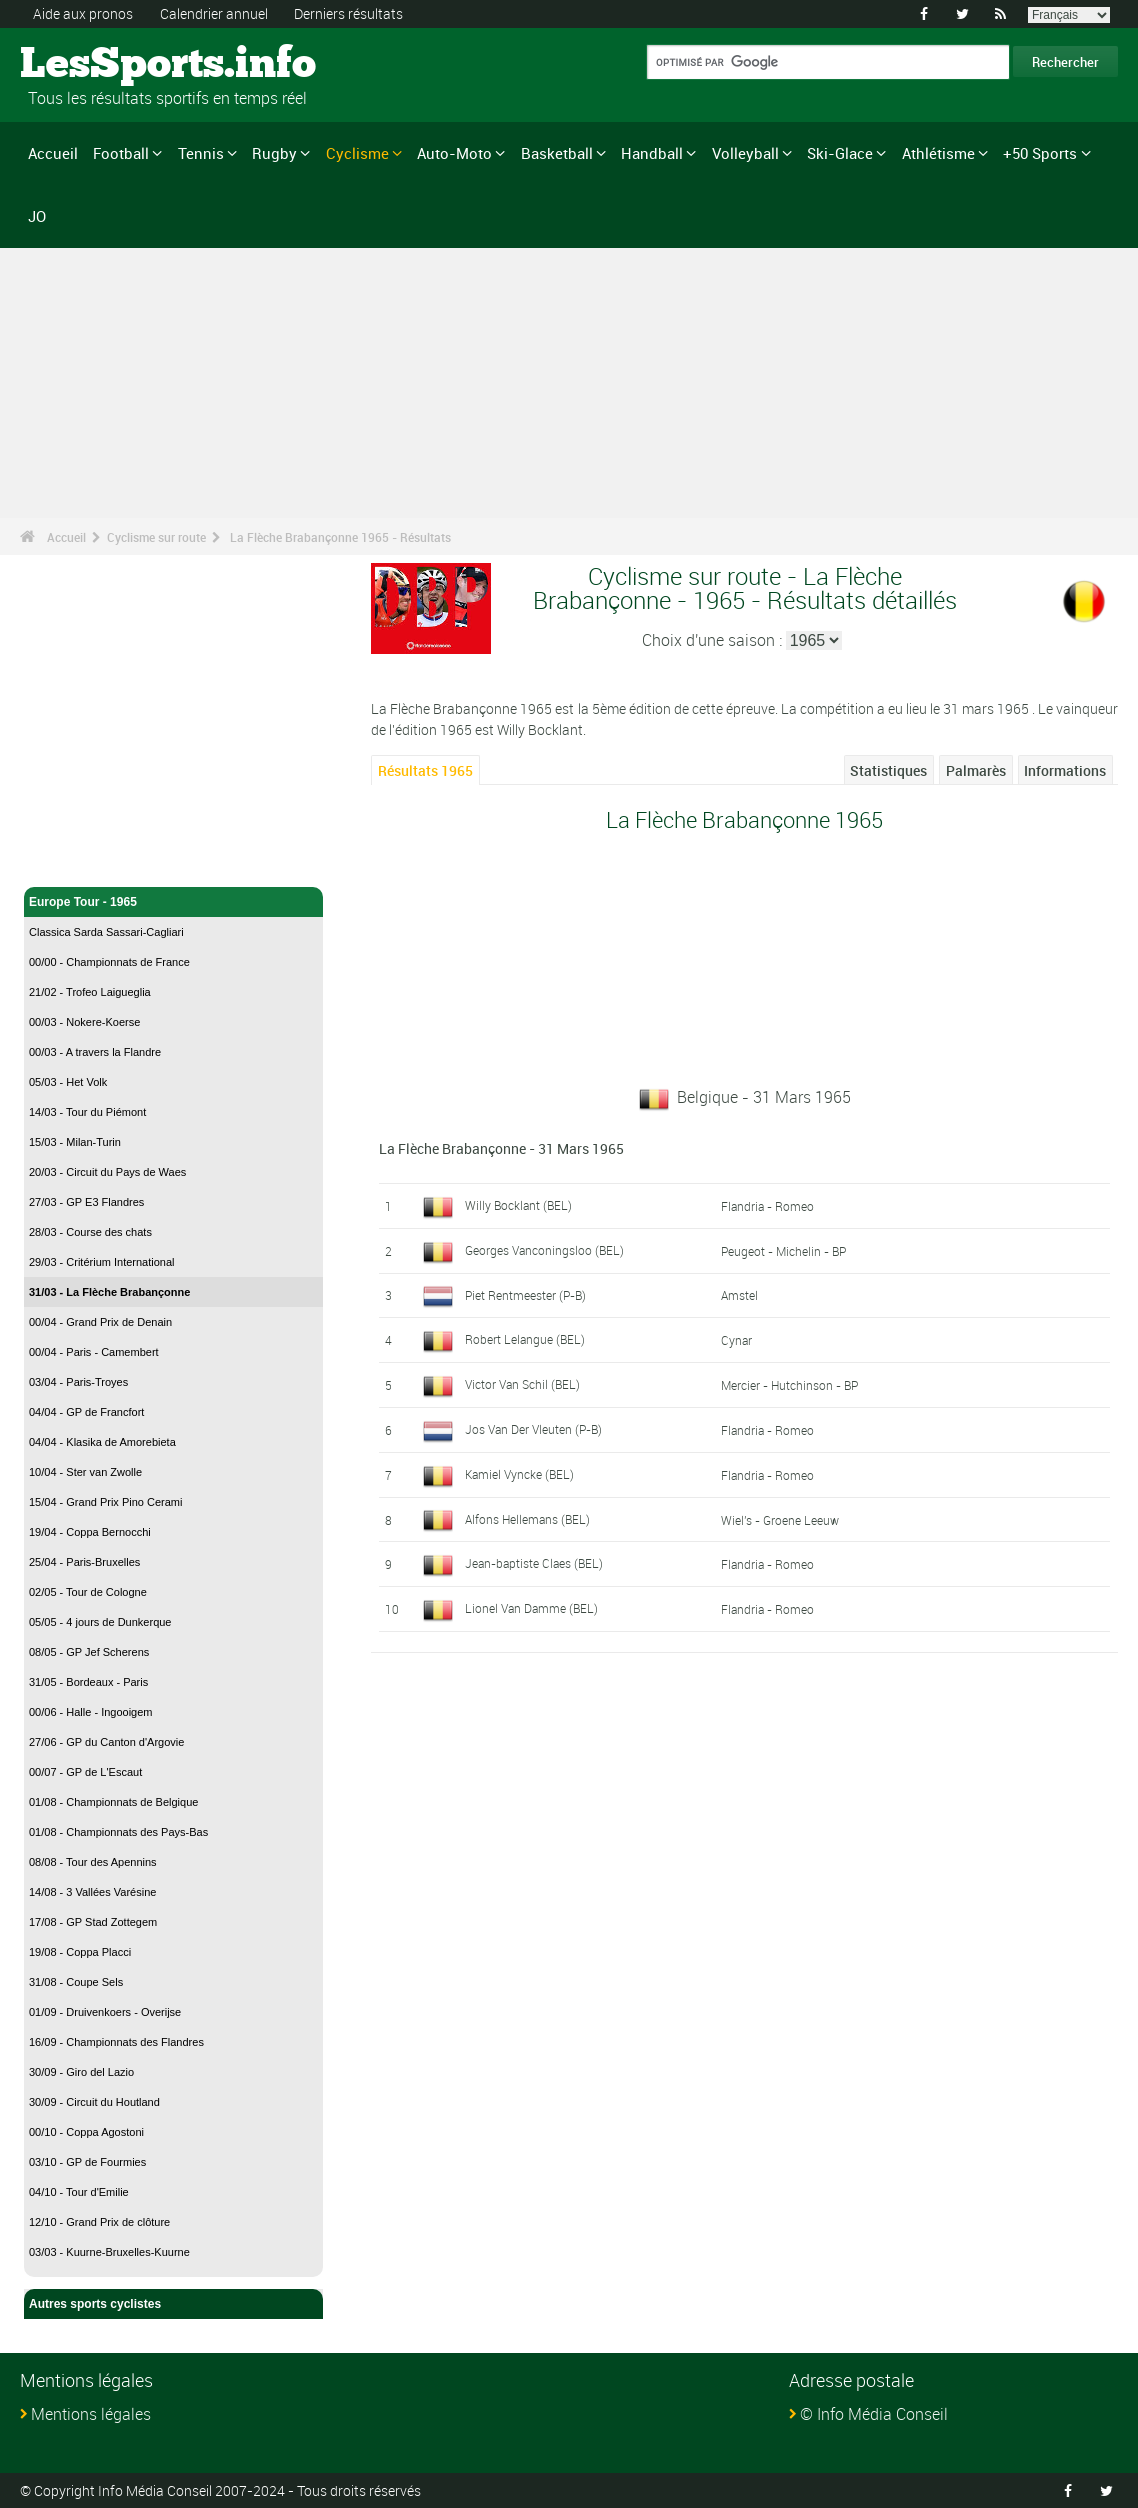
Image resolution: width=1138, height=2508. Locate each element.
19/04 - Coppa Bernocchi (90, 1532)
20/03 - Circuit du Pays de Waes (107, 1172)
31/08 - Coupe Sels (76, 1982)
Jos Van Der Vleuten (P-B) (533, 1429)
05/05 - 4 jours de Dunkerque (100, 1622)
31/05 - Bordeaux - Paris (88, 1682)
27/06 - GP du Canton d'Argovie (106, 1742)
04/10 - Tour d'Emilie (79, 2192)
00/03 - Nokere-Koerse (84, 1022)
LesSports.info (95, 65)
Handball (652, 153)
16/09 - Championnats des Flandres (116, 2042)
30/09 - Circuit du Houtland (94, 2102)
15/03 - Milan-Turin (75, 1142)
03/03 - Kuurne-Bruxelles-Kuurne (109, 2252)
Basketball (557, 153)
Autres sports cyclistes (173, 2304)
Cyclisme (357, 153)
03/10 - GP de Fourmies (87, 2162)
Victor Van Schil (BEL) (522, 1384)
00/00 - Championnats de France (109, 962)
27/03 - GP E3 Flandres (86, 1202)
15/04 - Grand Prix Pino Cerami (105, 1502)
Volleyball (745, 153)
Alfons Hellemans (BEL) (527, 1519)
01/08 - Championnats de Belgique (113, 1802)
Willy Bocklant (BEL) (518, 1205)
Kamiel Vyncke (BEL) (519, 1474)
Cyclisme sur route (156, 537)
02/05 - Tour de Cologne (88, 1592)
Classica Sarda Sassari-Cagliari (106, 932)
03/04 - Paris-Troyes (78, 1382)
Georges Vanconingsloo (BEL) (544, 1250)
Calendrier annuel (214, 13)
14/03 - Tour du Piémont (87, 1112)
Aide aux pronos (83, 13)
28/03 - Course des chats (90, 1232)
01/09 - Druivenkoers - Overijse (105, 2012)
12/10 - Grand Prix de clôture (99, 2222)
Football (121, 153)
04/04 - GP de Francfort (86, 1412)
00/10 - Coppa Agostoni (86, 2132)
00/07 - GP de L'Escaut (85, 1772)
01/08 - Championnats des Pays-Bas (118, 1832)
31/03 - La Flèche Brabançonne (109, 1292)
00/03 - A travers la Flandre (95, 1052)
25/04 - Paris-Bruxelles (84, 1562)
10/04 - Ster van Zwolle (85, 1472)
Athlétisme (938, 153)
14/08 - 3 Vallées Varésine (92, 1892)
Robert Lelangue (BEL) (525, 1339)
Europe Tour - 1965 (173, 902)
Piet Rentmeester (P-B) (525, 1295)
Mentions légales (91, 2414)
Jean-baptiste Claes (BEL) (534, 1563)
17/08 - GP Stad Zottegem (93, 1922)
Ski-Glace (840, 153)
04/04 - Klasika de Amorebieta (102, 1442)
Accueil (53, 153)
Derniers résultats (348, 13)
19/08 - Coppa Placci (80, 1952)
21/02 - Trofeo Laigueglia (90, 992)
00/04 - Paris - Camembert (94, 1352)
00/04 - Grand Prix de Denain (100, 1322)
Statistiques (888, 770)
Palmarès (976, 770)
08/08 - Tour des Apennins (93, 1862)
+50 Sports (1040, 153)
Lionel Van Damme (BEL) (531, 1608)
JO (37, 216)
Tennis (201, 153)
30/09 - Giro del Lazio (81, 2072)
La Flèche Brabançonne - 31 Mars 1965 (501, 1148)
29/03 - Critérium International (102, 1262)
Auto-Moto (454, 153)
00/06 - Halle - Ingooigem (91, 1712)
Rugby (274, 153)
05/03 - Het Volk (68, 1082)
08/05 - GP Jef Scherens (89, 1652)
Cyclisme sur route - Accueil (109, 860)
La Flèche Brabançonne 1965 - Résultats (340, 537)
